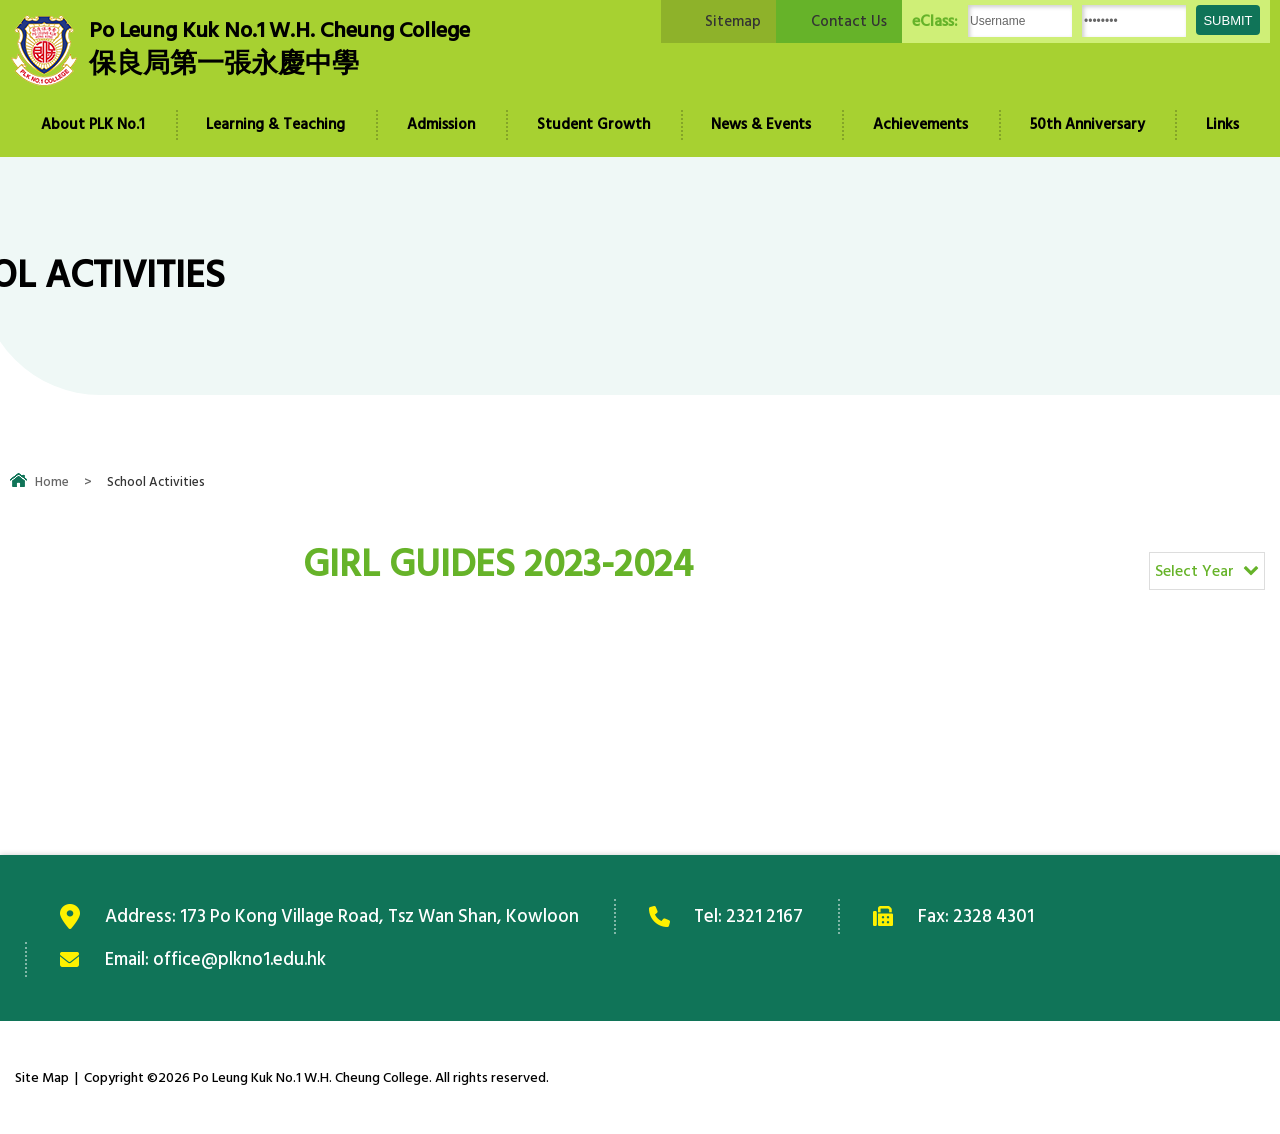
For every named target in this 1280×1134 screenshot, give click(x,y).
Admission (441, 124)
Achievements (920, 124)
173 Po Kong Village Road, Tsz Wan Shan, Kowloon (380, 916)
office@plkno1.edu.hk (240, 959)
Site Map (42, 1077)
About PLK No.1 (93, 124)
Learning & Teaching (275, 124)
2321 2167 (766, 916)
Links (1222, 124)
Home (52, 482)
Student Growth (593, 124)
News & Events (761, 124)
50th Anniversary (1087, 124)
